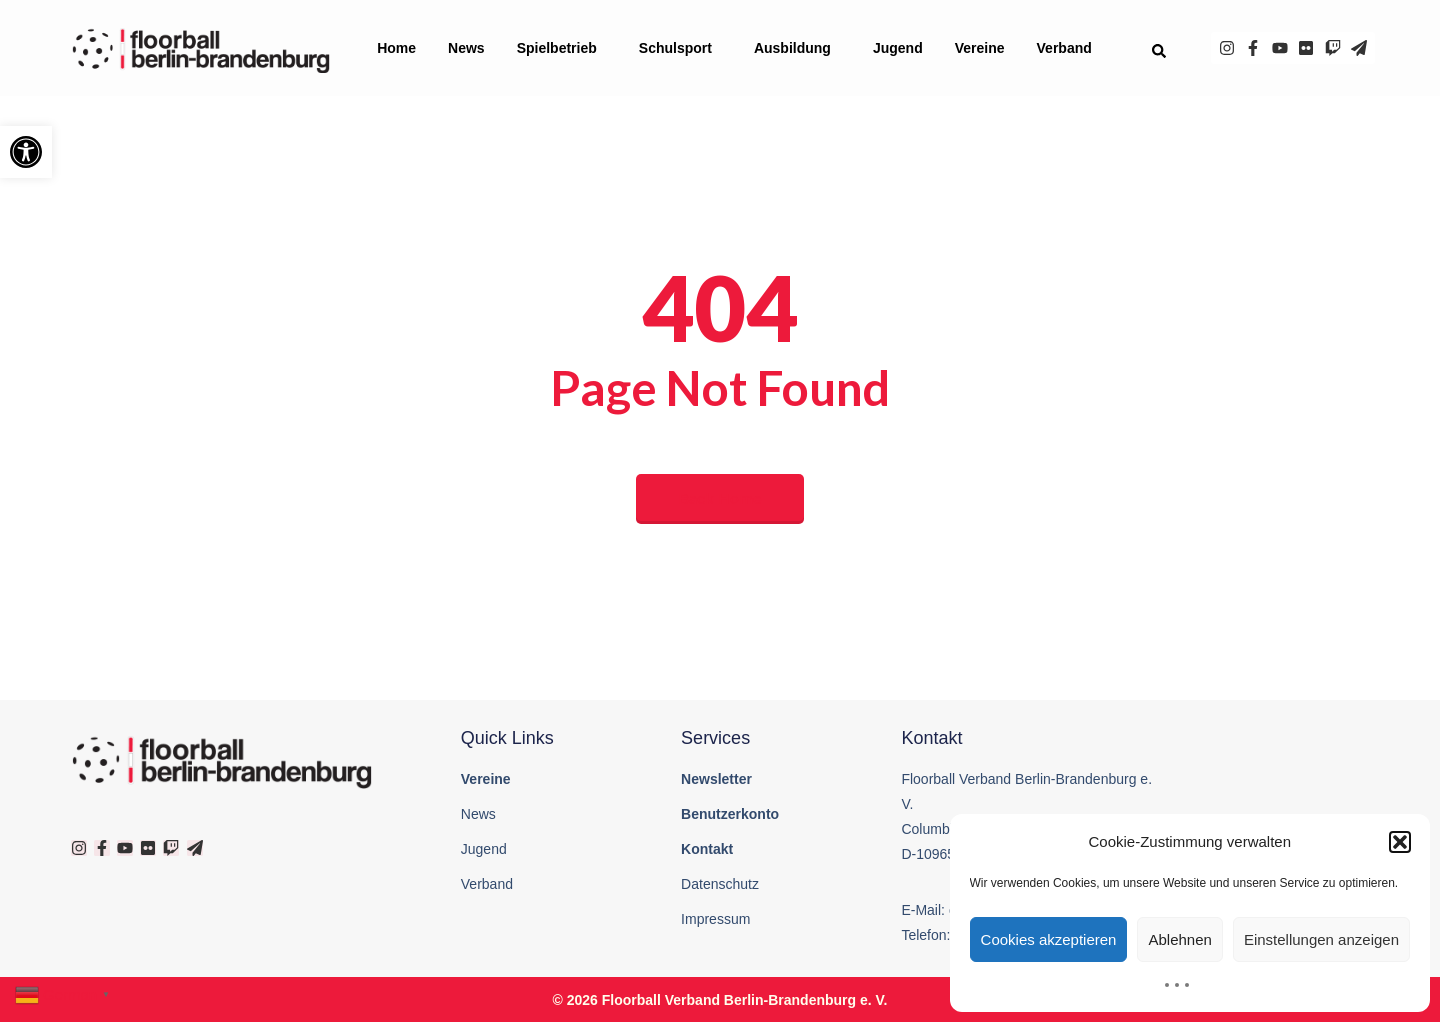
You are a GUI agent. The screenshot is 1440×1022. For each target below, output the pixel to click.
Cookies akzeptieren (1049, 939)
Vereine (980, 48)
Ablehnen (1179, 939)
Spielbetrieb (562, 48)
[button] (26, 152)
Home (396, 48)
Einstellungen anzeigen (1321, 939)
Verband (1069, 48)
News (466, 48)
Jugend (898, 48)
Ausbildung (797, 48)
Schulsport (680, 48)
